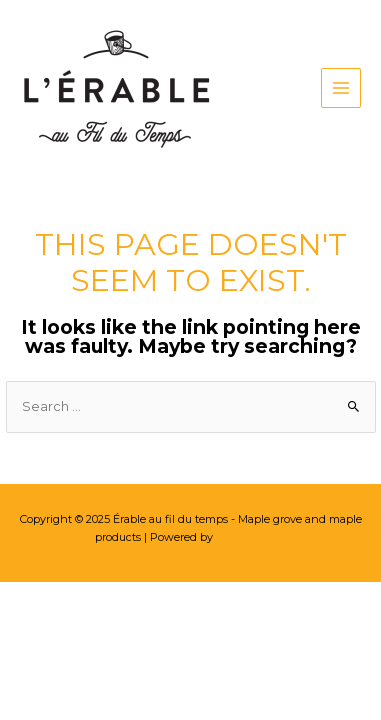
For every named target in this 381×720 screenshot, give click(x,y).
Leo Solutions (251, 537)
